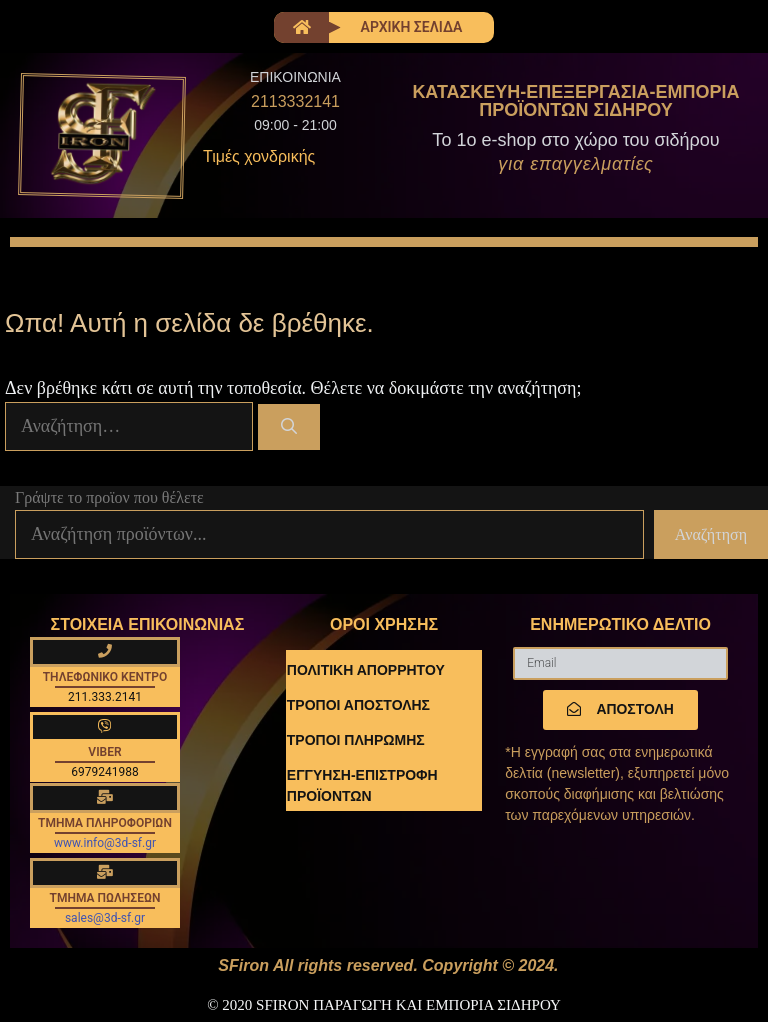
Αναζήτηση (711, 534)
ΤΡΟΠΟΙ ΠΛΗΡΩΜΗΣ (356, 740)
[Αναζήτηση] (289, 427)
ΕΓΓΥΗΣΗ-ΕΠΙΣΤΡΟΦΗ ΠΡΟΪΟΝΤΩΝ (362, 785)
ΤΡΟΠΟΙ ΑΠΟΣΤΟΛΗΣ (358, 705)
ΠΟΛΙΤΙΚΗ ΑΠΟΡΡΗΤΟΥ (366, 670)
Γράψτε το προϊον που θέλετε (109, 497)
